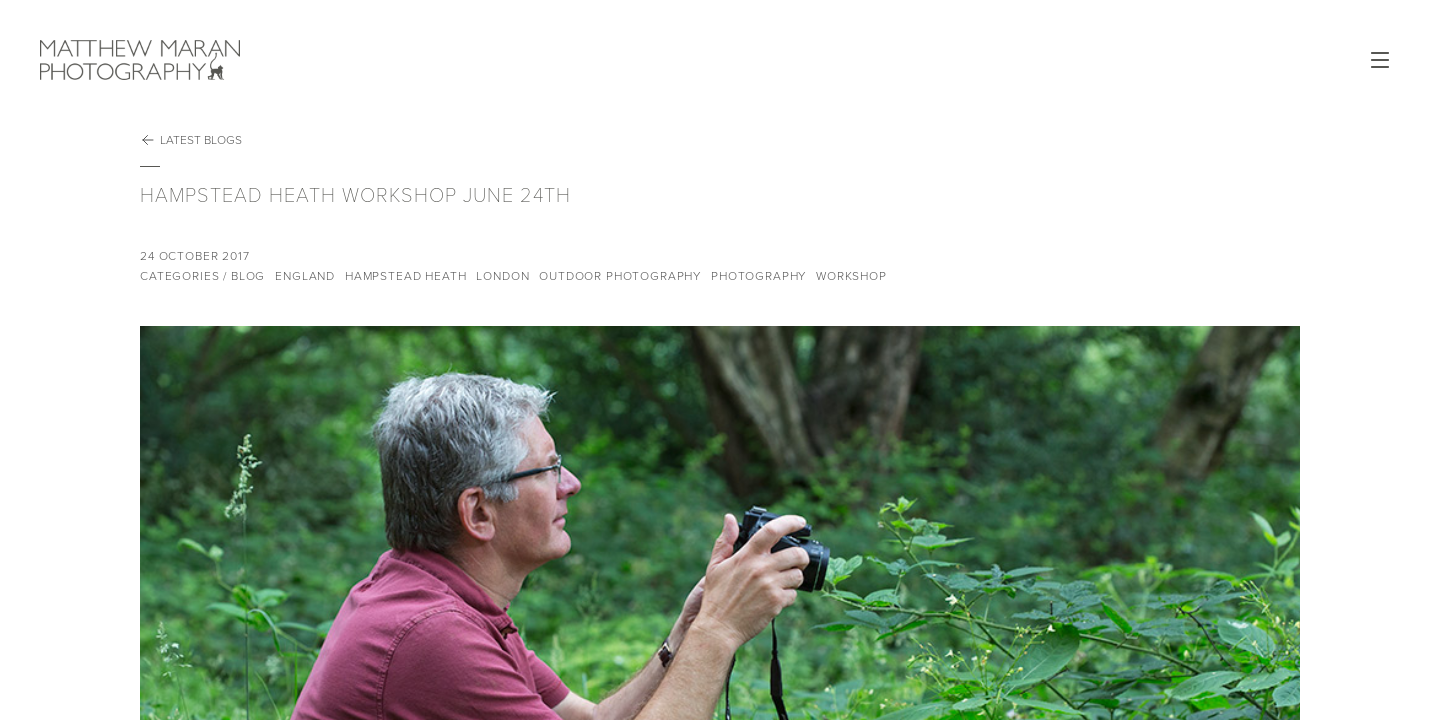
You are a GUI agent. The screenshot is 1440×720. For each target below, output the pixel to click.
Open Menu (1380, 60)
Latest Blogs (191, 140)
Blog (248, 276)
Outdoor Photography (620, 276)
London (502, 276)
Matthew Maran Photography (220, 60)
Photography (758, 276)
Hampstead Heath (406, 276)
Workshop (851, 276)
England (305, 276)
